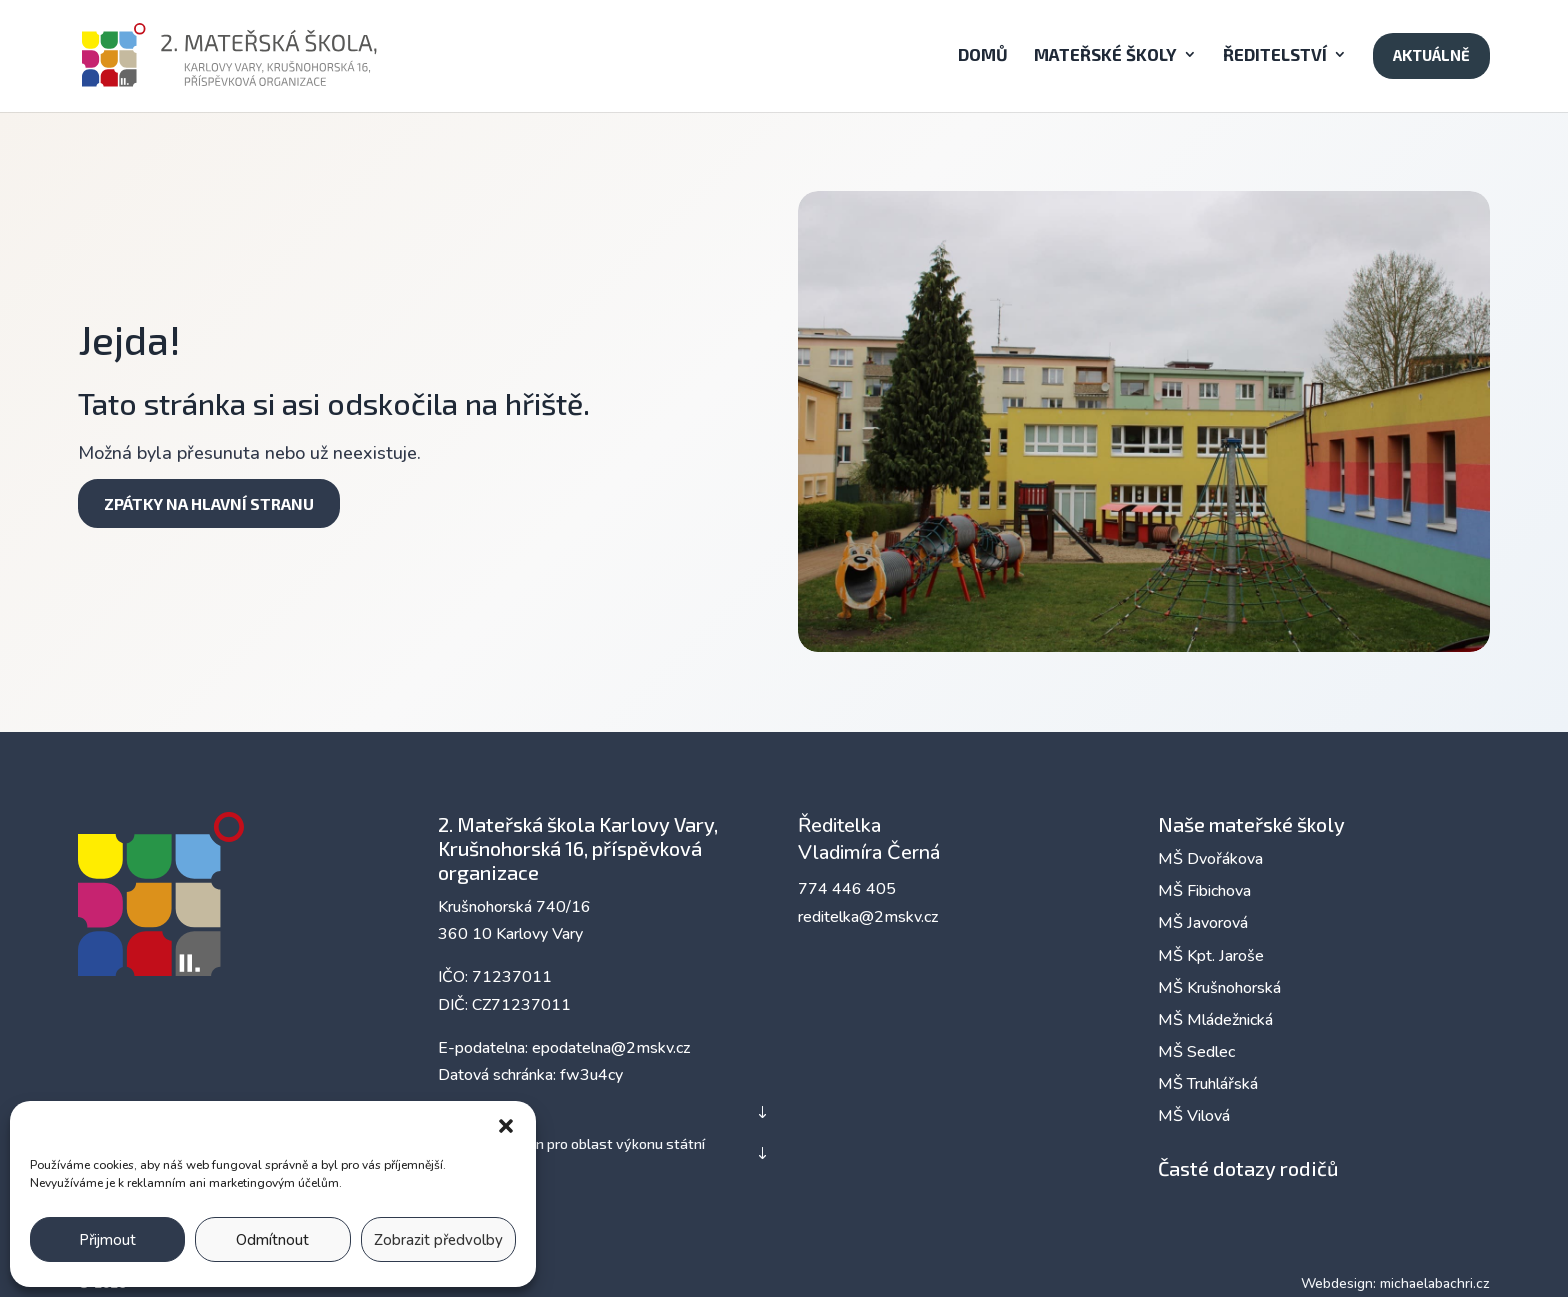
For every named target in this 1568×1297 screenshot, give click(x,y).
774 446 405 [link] (847, 889)
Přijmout (107, 1240)
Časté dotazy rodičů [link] (1248, 1168)
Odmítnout (272, 1240)
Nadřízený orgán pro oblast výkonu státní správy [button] (571, 1152)
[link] (259, 53)
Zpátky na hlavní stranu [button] (209, 503)
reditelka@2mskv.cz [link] (868, 917)
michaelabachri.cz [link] (1435, 1283)
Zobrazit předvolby (438, 1240)
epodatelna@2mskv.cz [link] (611, 1048)
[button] (506, 1126)
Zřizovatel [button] (472, 1112)
